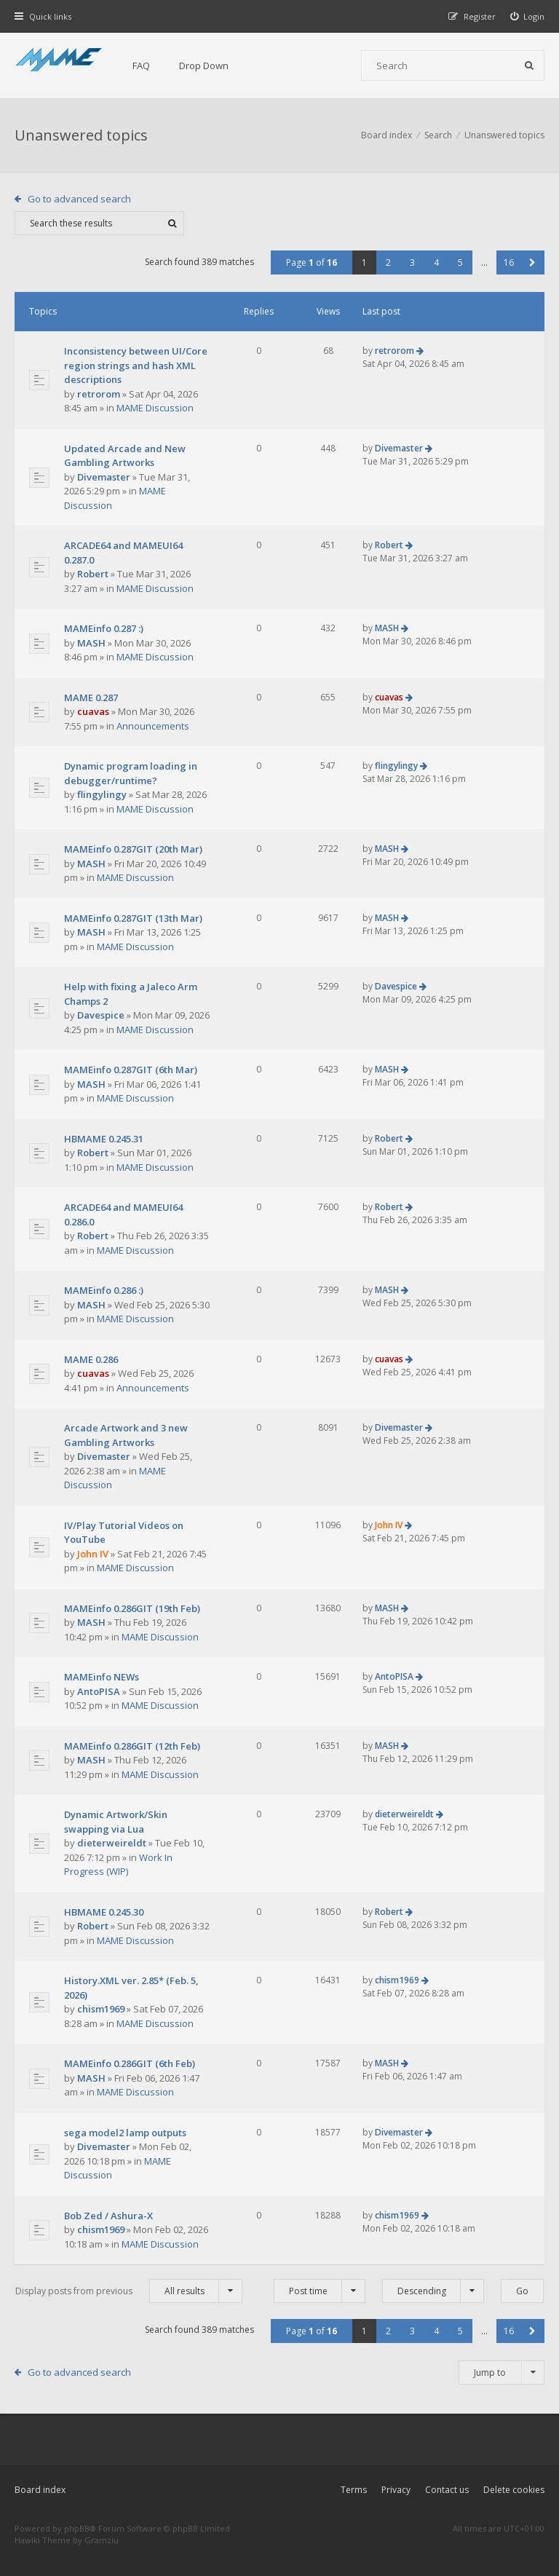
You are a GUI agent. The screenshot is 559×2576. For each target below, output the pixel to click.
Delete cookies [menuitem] (513, 2490)
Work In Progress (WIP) (118, 1864)
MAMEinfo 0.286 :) (103, 1290)
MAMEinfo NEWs (101, 1676)
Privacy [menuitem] (396, 2490)
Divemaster (103, 476)
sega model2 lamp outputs (125, 2132)
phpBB (77, 2528)
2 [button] (388, 262)
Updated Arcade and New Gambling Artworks (125, 456)
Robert (92, 573)
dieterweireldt (111, 1842)
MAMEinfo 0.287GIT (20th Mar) (133, 849)
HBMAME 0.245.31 (103, 1138)
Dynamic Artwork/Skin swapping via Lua (115, 1822)
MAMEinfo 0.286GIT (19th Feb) (132, 1608)
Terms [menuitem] (354, 2490)
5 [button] (460, 262)
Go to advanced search (79, 198)
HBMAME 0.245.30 (103, 1912)
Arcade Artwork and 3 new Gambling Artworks (126, 1435)
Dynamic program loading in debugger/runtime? (130, 773)
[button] (532, 262)
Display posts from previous (128, 2291)
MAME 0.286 (91, 1359)
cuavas (93, 711)
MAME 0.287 (91, 697)
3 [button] (412, 262)
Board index (40, 2490)
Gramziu (101, 2539)
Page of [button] (311, 262)
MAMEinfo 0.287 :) (103, 628)
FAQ (141, 65)
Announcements (152, 725)
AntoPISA (98, 1691)
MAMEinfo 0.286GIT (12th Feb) (132, 1746)
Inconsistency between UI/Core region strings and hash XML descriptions (135, 365)
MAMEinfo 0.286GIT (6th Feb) (129, 2063)
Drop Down (204, 65)
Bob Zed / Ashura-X (108, 2215)
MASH (91, 642)
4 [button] (436, 262)
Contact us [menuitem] (447, 2490)
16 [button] (509, 262)
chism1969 (100, 2008)
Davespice (100, 1015)
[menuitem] (527, 16)
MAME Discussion (155, 407)
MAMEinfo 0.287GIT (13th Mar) (133, 918)
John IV (92, 1553)
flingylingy (102, 794)
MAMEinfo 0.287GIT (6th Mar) (130, 1069)
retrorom (98, 393)
